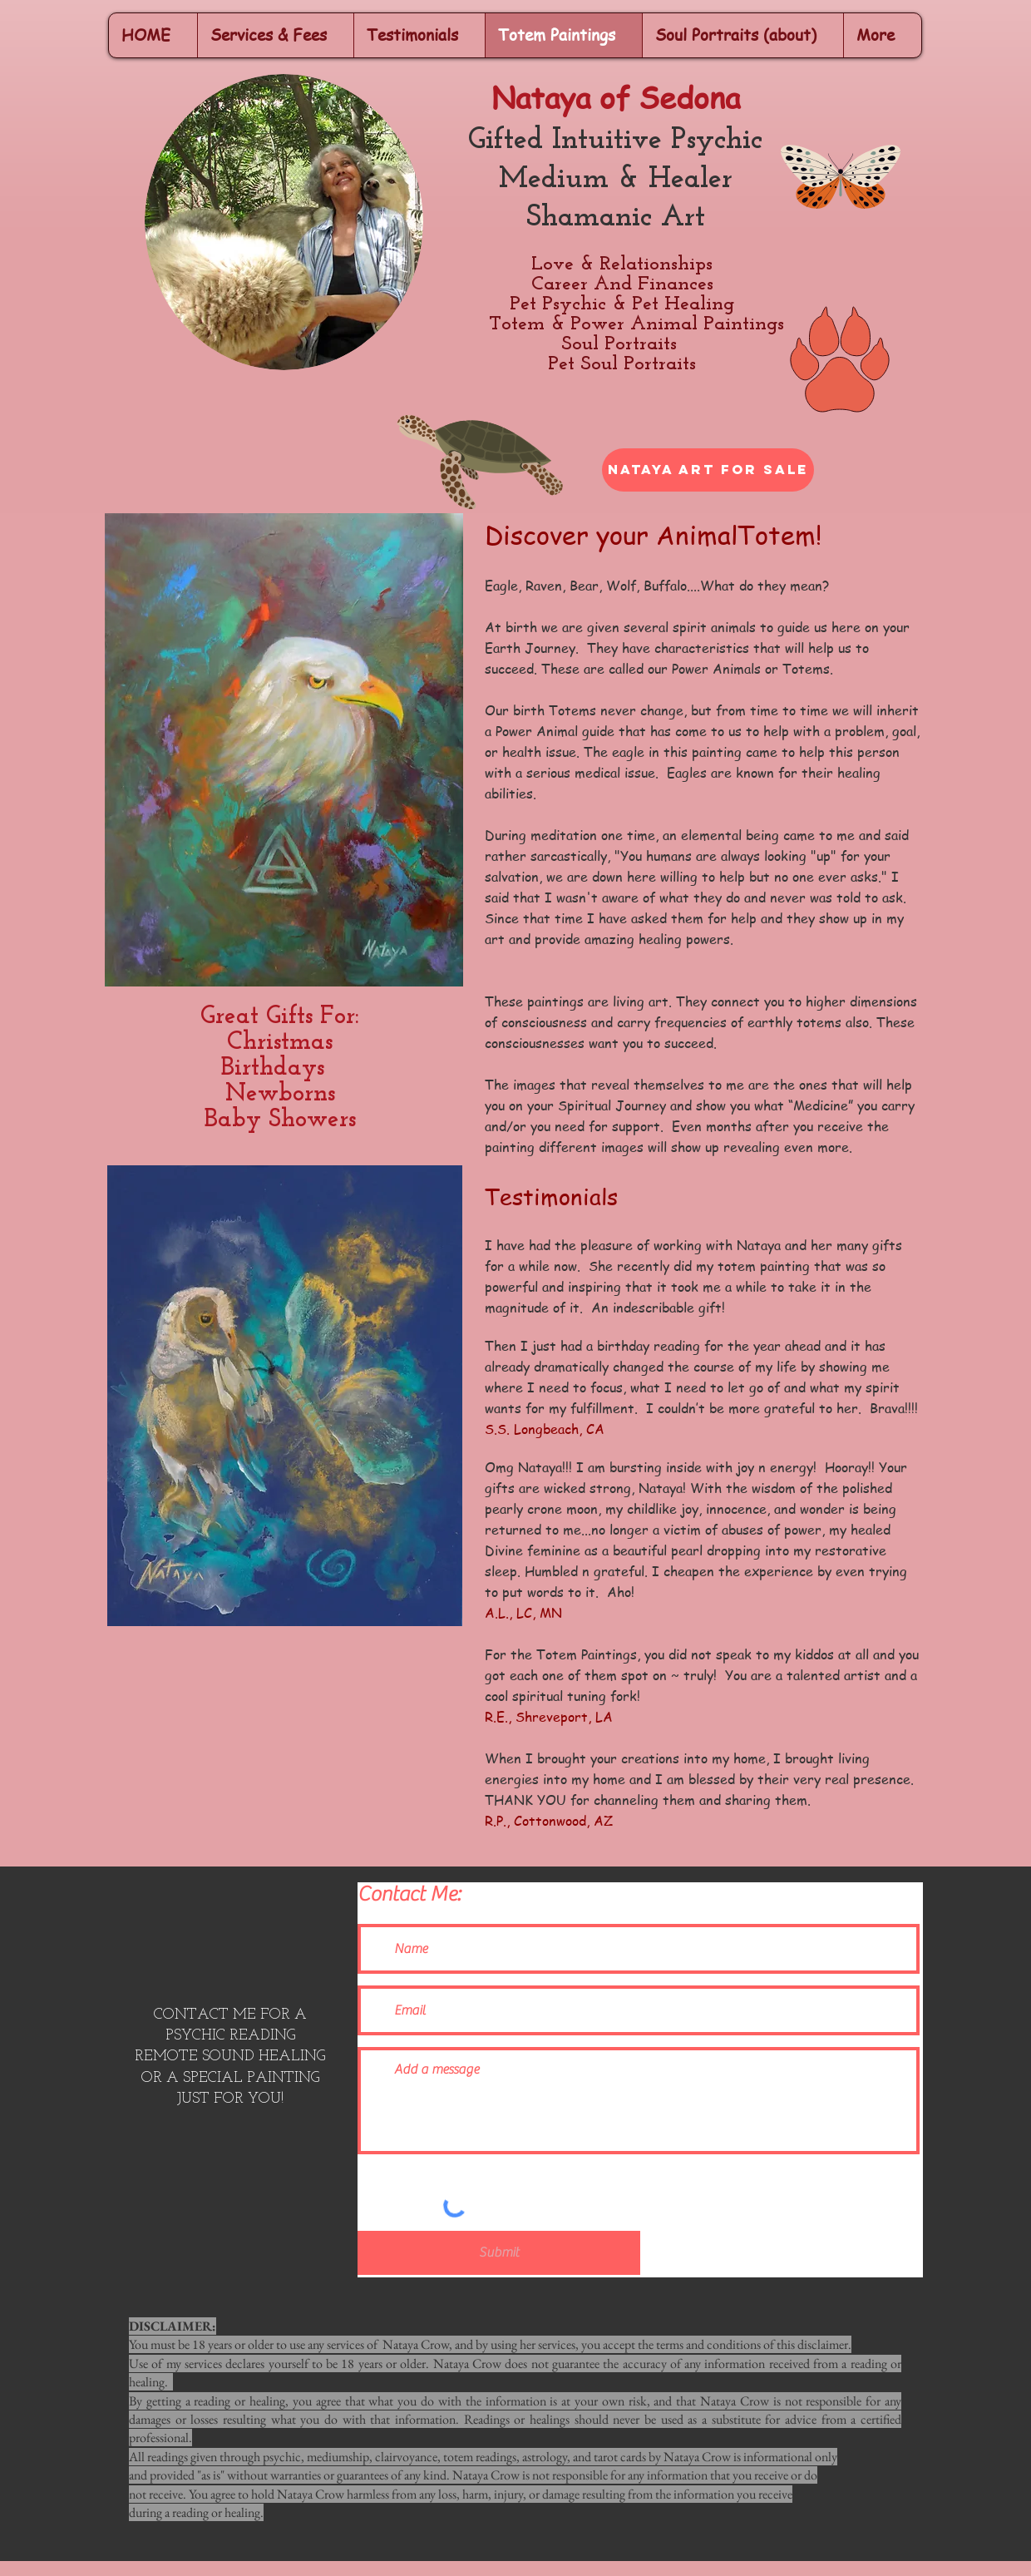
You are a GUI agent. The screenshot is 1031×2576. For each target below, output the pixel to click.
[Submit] (499, 2253)
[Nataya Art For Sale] (708, 470)
